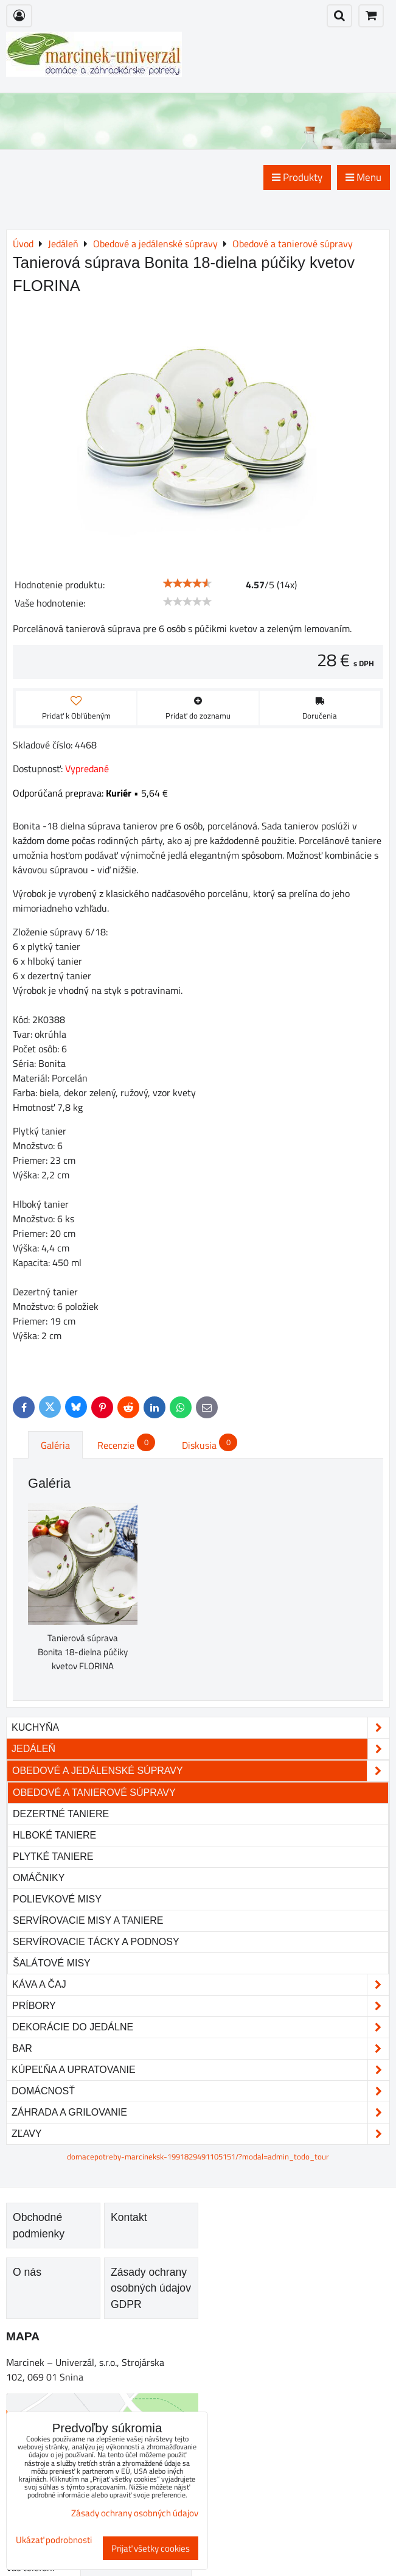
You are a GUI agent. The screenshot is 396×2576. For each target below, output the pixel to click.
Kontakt (129, 2217)
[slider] (187, 583)
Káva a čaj (200, 1984)
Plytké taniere (53, 1856)
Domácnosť (200, 2091)
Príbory (200, 2006)
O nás (27, 2272)
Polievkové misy (57, 1899)
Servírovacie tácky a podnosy (96, 1942)
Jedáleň (200, 1749)
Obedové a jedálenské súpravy (200, 1771)
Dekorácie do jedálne (200, 2027)
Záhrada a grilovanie (200, 2112)
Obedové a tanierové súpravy (94, 1792)
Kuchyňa (200, 1727)
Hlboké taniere (54, 1835)
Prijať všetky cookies (150, 2548)
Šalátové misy (52, 1963)
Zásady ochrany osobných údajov (134, 2513)
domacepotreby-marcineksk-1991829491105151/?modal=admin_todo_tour (198, 2156)
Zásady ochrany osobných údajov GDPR (151, 2288)
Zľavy (200, 2134)
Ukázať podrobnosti (54, 2540)
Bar (200, 2048)
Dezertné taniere (61, 1814)
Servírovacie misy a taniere (88, 1920)
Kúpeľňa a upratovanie (200, 2070)
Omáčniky (38, 1878)
